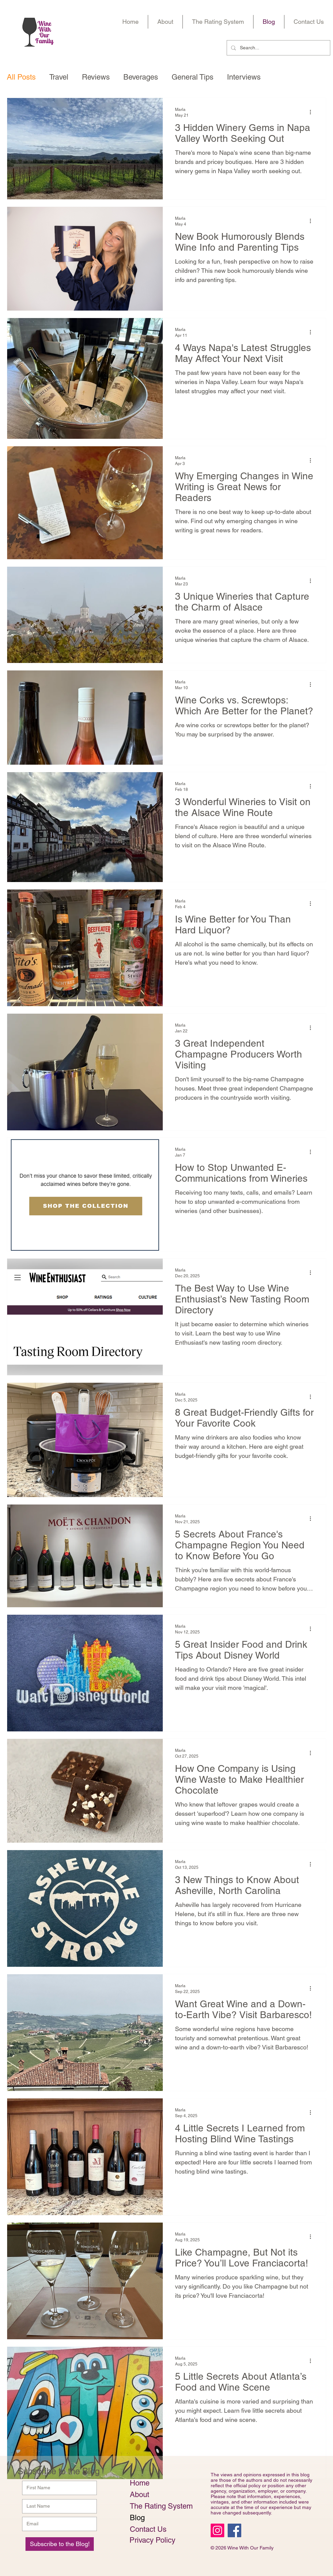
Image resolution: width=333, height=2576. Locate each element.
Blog (137, 2517)
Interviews (244, 77)
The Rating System (153, 2506)
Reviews (96, 77)
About (139, 2494)
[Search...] (278, 47)
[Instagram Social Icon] (217, 2530)
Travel (58, 77)
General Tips (192, 77)
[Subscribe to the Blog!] (59, 2544)
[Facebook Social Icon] (234, 2530)
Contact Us (148, 2529)
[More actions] (313, 112)
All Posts (21, 77)
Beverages (140, 77)
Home (140, 2483)
